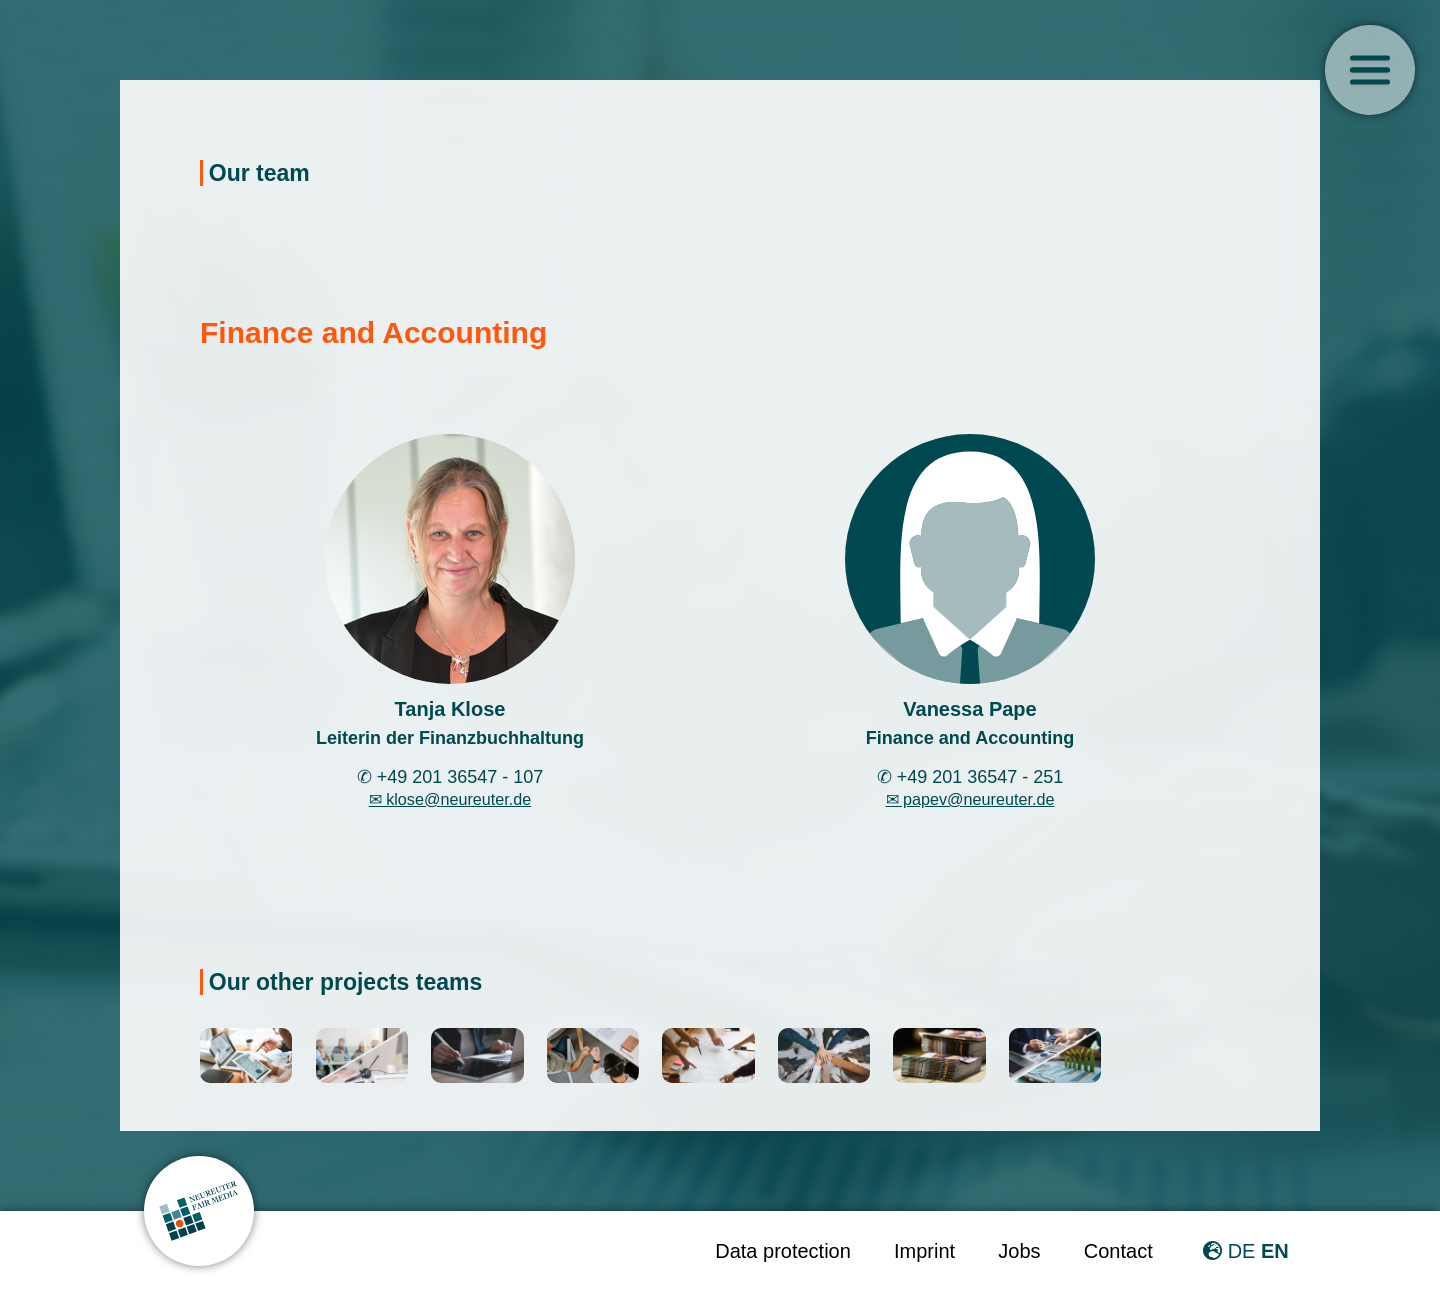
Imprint (924, 1251)
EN (1275, 1251)
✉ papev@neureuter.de (970, 799)
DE (1242, 1251)
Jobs (1019, 1251)
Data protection (783, 1251)
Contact (1118, 1251)
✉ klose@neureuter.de (450, 799)
